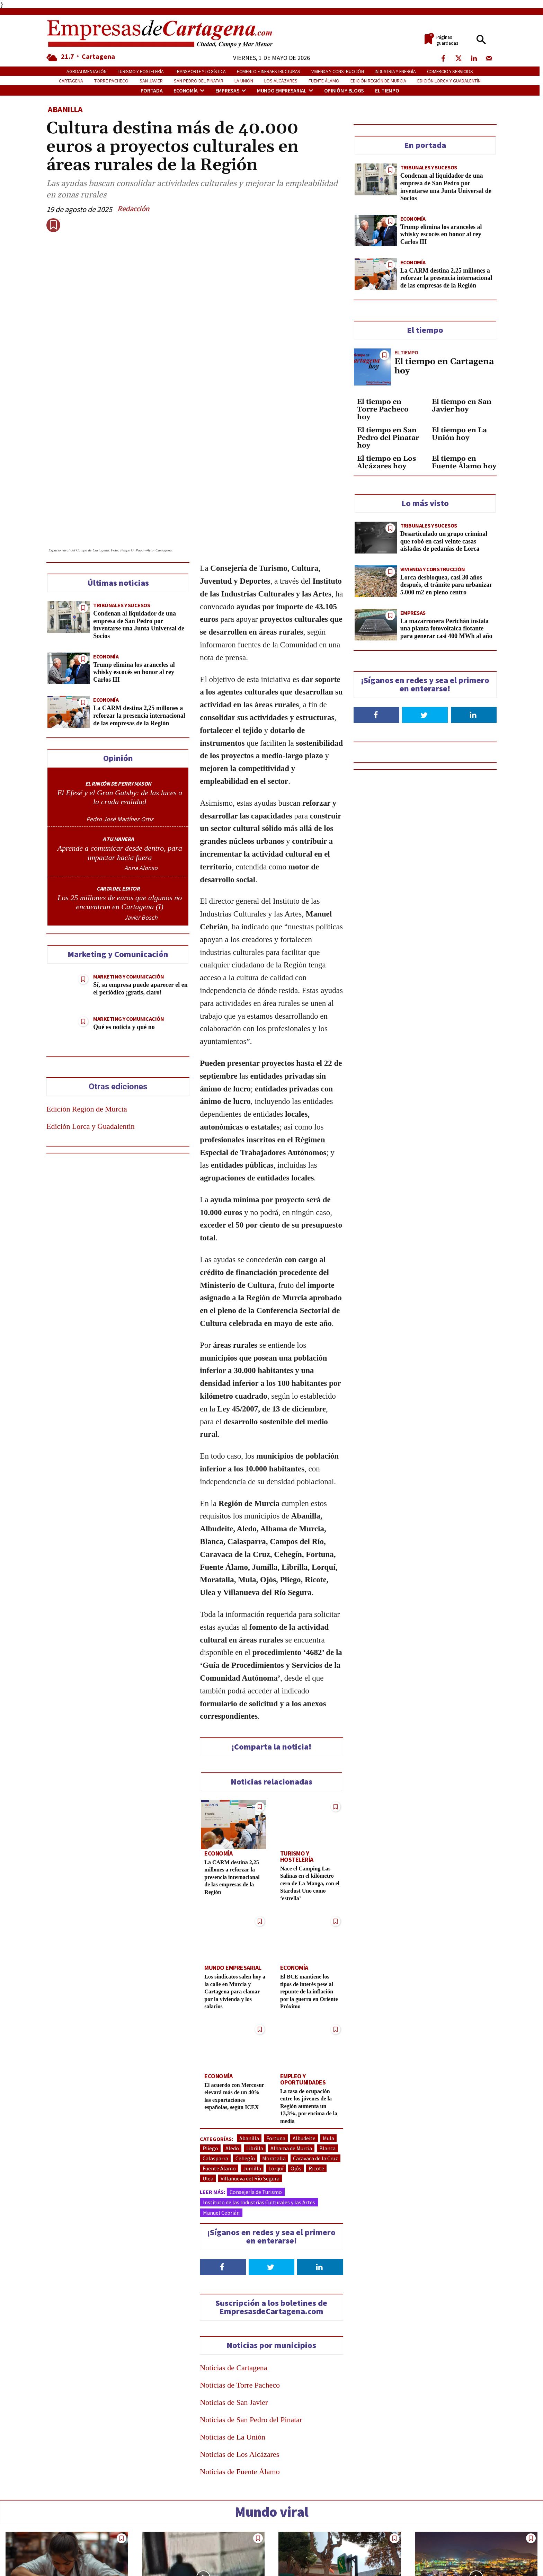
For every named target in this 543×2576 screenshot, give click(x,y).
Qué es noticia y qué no (124, 927)
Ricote (316, 2062)
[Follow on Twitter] (271, 2161)
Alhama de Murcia (291, 2042)
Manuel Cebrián (221, 2106)
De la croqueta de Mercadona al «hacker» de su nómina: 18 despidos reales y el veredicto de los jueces (65, 2547)
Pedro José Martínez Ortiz (119, 720)
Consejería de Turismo (256, 2085)
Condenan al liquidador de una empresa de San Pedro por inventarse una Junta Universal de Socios (138, 526)
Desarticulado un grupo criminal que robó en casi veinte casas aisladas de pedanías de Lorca (444, 541)
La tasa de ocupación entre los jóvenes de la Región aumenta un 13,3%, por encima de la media (309, 1998)
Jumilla (252, 2062)
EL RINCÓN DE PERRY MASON (118, 684)
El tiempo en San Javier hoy (461, 405)
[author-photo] (119, 713)
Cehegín (245, 2052)
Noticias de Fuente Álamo (239, 2365)
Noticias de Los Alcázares (239, 2348)
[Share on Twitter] (8, 1258)
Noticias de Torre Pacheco (240, 2279)
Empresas (413, 612)
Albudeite (304, 2032)
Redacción (133, 208)
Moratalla (273, 2052)
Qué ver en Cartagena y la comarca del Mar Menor (462, 2539)
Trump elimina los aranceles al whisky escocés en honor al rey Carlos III (134, 573)
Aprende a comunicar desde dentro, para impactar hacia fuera (119, 754)
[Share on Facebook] (8, 1238)
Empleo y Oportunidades (301, 1972)
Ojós (296, 2062)
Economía (105, 557)
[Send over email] (8, 1335)
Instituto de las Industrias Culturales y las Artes (259, 2096)
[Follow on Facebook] (223, 2161)
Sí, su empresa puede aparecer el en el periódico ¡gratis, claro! (140, 890)
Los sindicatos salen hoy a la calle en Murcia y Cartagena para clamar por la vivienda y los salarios (233, 1885)
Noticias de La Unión (232, 2331)
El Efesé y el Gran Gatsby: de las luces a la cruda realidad (119, 698)
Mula (328, 2032)
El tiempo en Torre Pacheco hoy (383, 409)
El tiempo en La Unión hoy (459, 434)
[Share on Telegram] (8, 1316)
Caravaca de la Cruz (315, 2052)
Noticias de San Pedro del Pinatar (251, 2313)
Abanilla (65, 109)
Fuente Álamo (219, 2062)
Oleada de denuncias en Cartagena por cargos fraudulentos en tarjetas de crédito (328, 2547)
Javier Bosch (141, 818)
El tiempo (406, 352)
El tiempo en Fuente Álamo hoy (464, 462)
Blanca (327, 2042)
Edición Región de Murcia (86, 1010)
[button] (481, 40)
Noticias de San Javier (234, 2296)
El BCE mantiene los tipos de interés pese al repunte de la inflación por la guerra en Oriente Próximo (310, 1885)
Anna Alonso (141, 769)
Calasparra (215, 2052)
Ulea (208, 2072)
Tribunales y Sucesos (121, 506)
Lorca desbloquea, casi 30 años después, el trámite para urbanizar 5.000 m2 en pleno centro (446, 585)
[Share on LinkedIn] (8, 1277)
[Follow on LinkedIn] (320, 2161)
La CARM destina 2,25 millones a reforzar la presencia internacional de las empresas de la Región (139, 617)
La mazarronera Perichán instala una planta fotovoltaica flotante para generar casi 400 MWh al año (446, 628)
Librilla (254, 2042)
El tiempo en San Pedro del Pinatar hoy (388, 438)
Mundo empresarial (230, 1861)
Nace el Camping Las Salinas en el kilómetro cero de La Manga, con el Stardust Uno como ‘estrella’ (310, 1777)
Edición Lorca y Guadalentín (90, 1027)
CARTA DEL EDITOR (118, 789)
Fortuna (276, 2032)
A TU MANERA (118, 740)
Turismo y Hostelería (308, 1754)
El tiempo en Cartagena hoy (444, 366)
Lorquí (276, 2062)
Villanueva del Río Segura (250, 2072)
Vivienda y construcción (432, 569)
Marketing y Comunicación (128, 877)
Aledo (232, 2042)
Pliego (210, 2042)
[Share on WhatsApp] (8, 1296)
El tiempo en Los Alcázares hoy (386, 462)
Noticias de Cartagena (233, 2261)
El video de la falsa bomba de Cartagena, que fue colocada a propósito (197, 2543)
